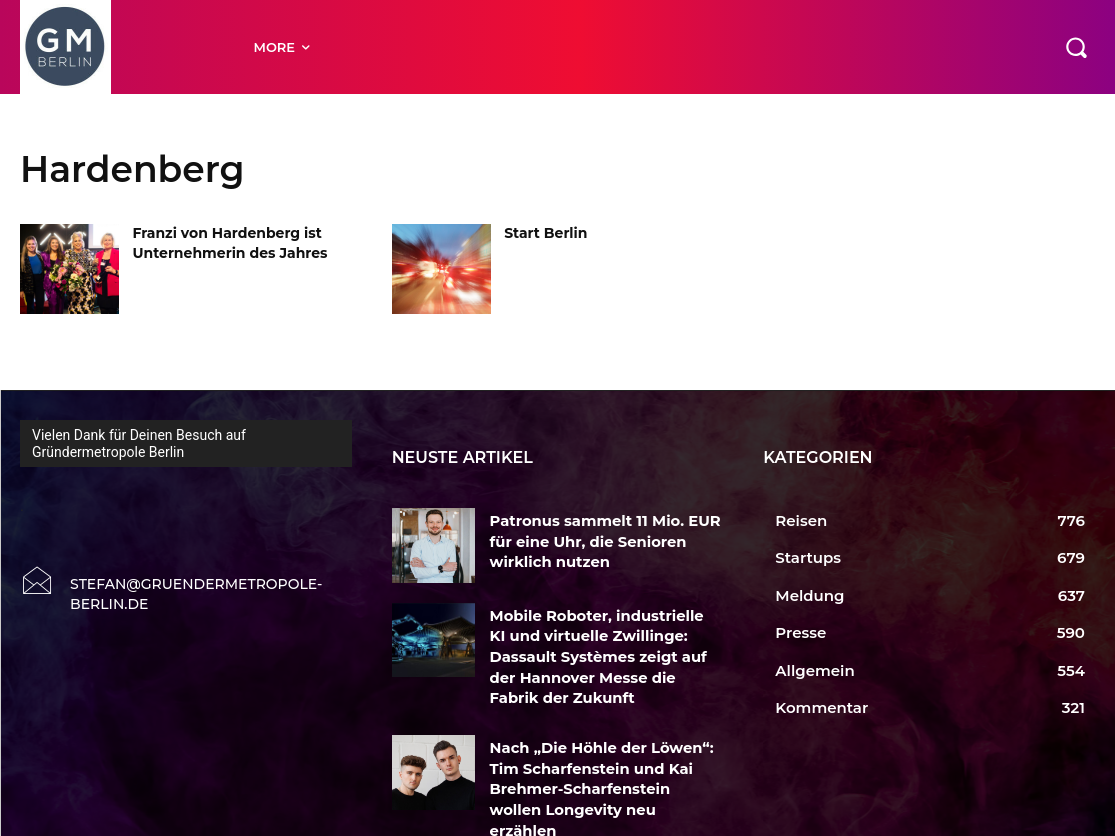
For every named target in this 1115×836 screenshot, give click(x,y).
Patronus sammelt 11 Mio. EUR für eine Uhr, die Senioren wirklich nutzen (601, 538)
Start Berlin (545, 233)
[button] (1076, 47)
